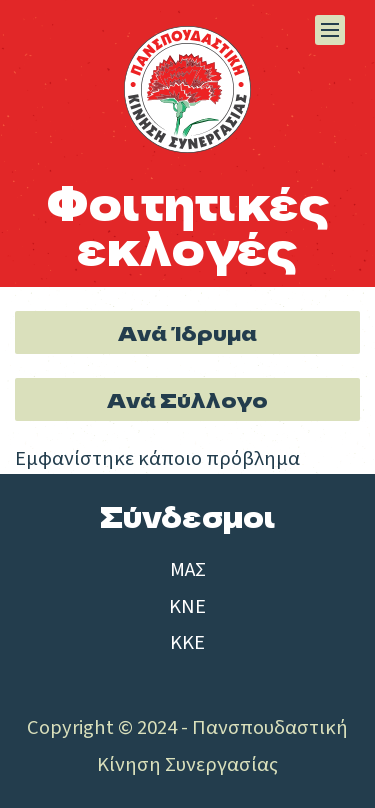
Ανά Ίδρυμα (187, 332)
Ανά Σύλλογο (187, 399)
